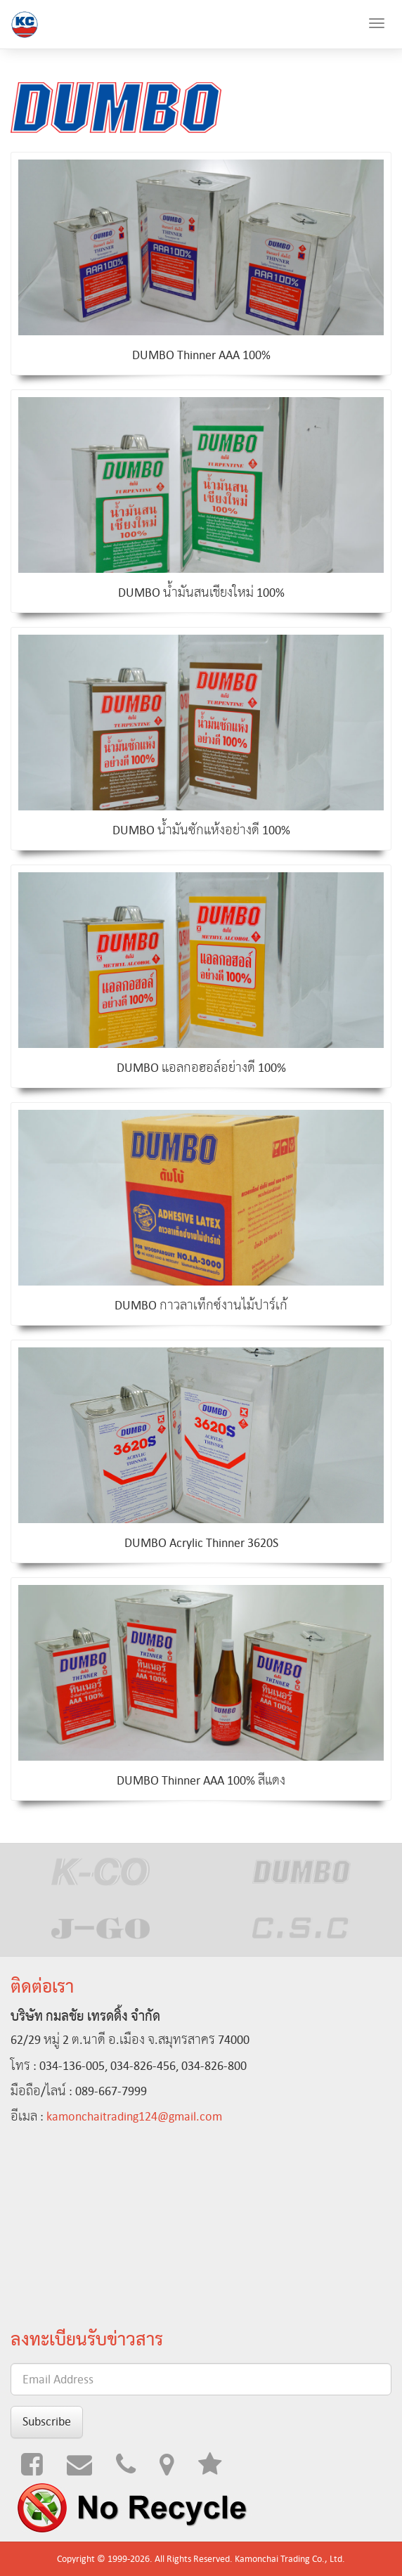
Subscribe (46, 2421)
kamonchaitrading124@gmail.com (134, 2116)
